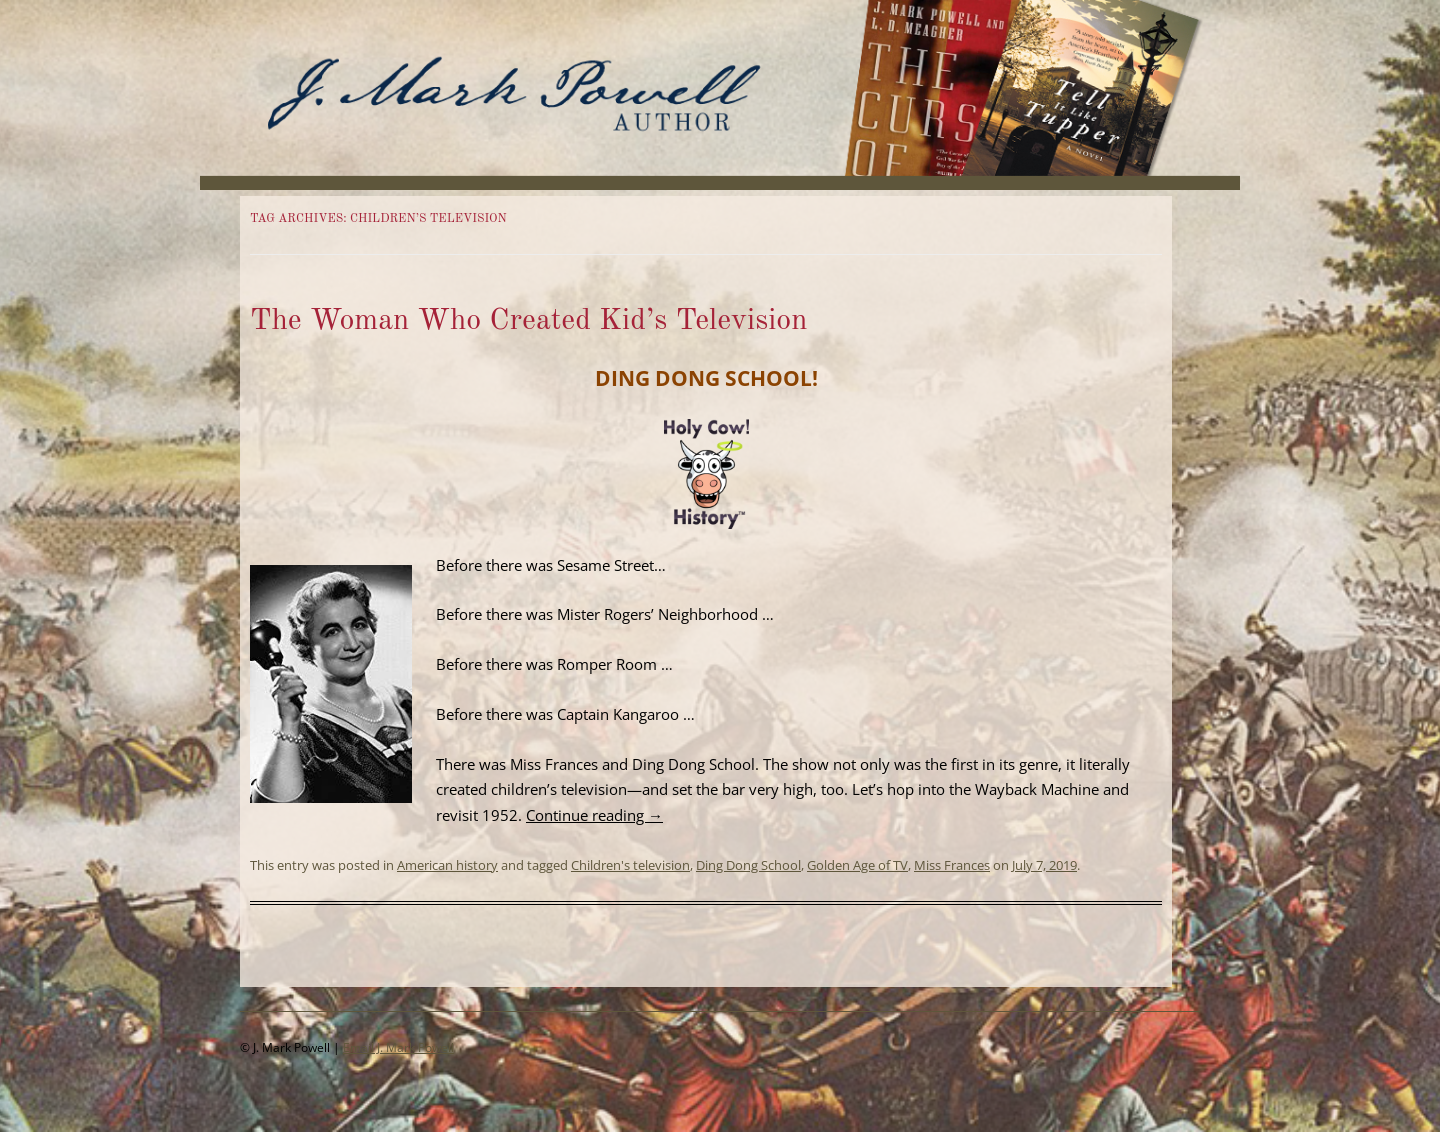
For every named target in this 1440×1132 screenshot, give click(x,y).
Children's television (630, 865)
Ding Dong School (748, 865)
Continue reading (594, 815)
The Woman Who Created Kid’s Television (529, 321)
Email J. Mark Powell (398, 1047)
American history (447, 865)
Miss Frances (952, 865)
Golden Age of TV (857, 865)
